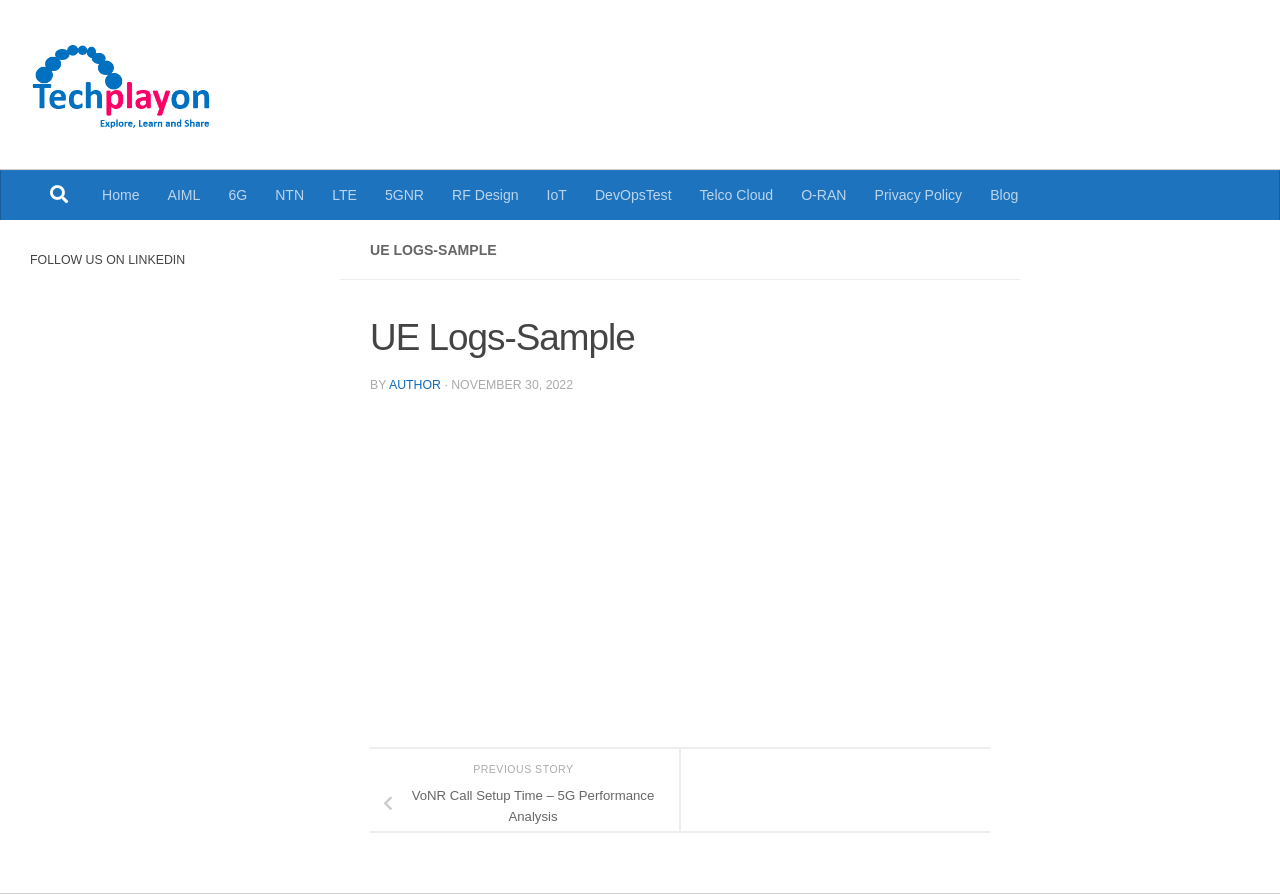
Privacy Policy (919, 195)
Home (121, 195)
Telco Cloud (737, 195)
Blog (1004, 195)
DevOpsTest (633, 195)
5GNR (404, 195)
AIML (184, 195)
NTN (289, 195)
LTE (344, 195)
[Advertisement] (875, 70)
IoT (557, 195)
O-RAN (823, 195)
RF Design (485, 195)
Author (415, 385)
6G (237, 195)
